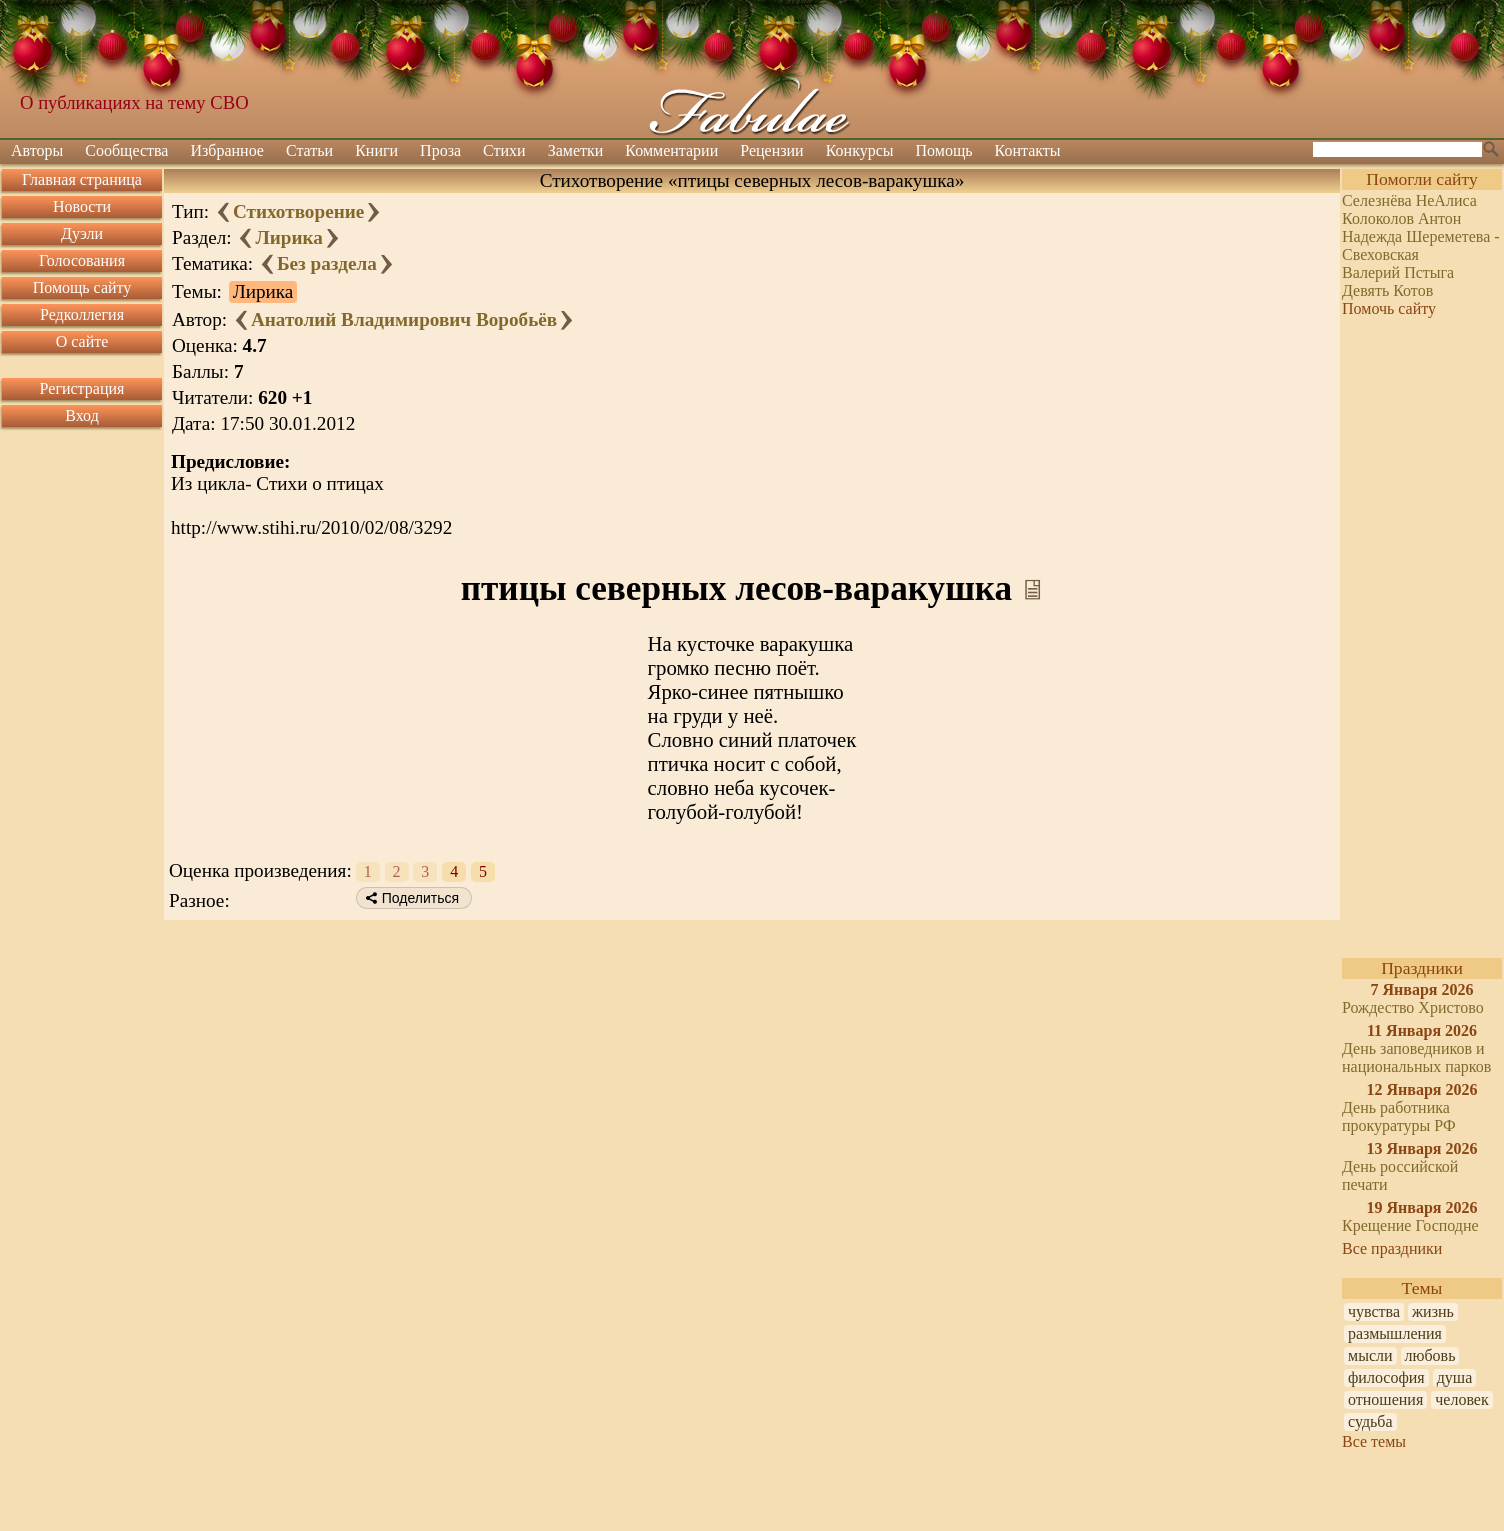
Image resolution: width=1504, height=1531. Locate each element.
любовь (1430, 1355)
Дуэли (82, 233)
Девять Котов (1387, 290)
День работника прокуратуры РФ (1399, 1116)
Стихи (504, 150)
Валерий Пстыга (1398, 272)
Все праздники (1392, 1248)
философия (1386, 1377)
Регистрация (82, 388)
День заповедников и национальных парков (1416, 1057)
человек (1461, 1399)
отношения (1385, 1399)
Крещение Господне (1410, 1225)
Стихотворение (298, 211)
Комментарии (671, 150)
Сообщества (126, 150)
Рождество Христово (1413, 1007)
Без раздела (327, 263)
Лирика (288, 237)
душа (1455, 1377)
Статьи (309, 150)
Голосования (82, 260)
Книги (376, 150)
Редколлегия (82, 314)
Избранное (227, 150)
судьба (1370, 1421)
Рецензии (771, 150)
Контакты (1028, 150)
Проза (440, 150)
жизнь (1433, 1311)
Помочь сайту (1389, 308)
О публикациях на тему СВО (134, 102)
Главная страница (82, 179)
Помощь (944, 150)
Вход (82, 415)
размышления (1395, 1333)
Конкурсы (860, 150)
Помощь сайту (82, 287)
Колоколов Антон (1401, 218)
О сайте (82, 341)
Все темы (1374, 1441)
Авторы (37, 150)
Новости (82, 206)
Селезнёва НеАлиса (1409, 200)
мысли (1370, 1355)
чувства (1374, 1311)
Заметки (576, 150)
